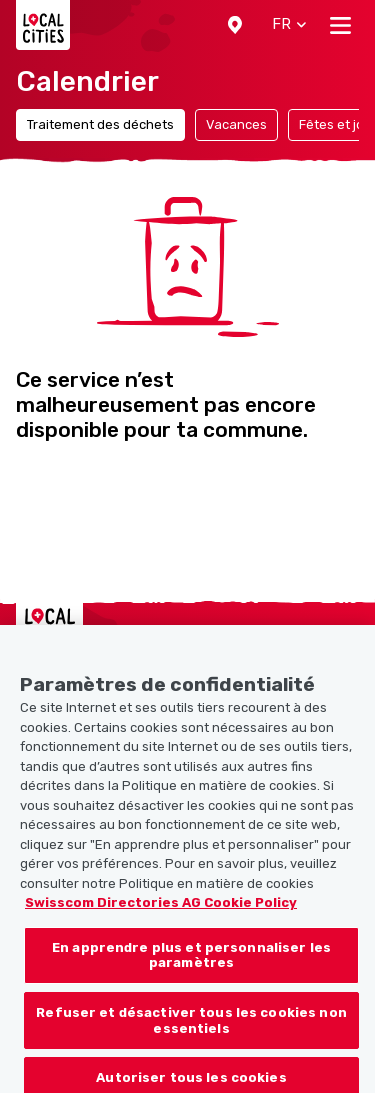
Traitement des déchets (100, 124)
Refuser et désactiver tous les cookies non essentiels (191, 1028)
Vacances (236, 124)
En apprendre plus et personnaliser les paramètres (191, 963)
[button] (235, 25)
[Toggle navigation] (340, 25)
